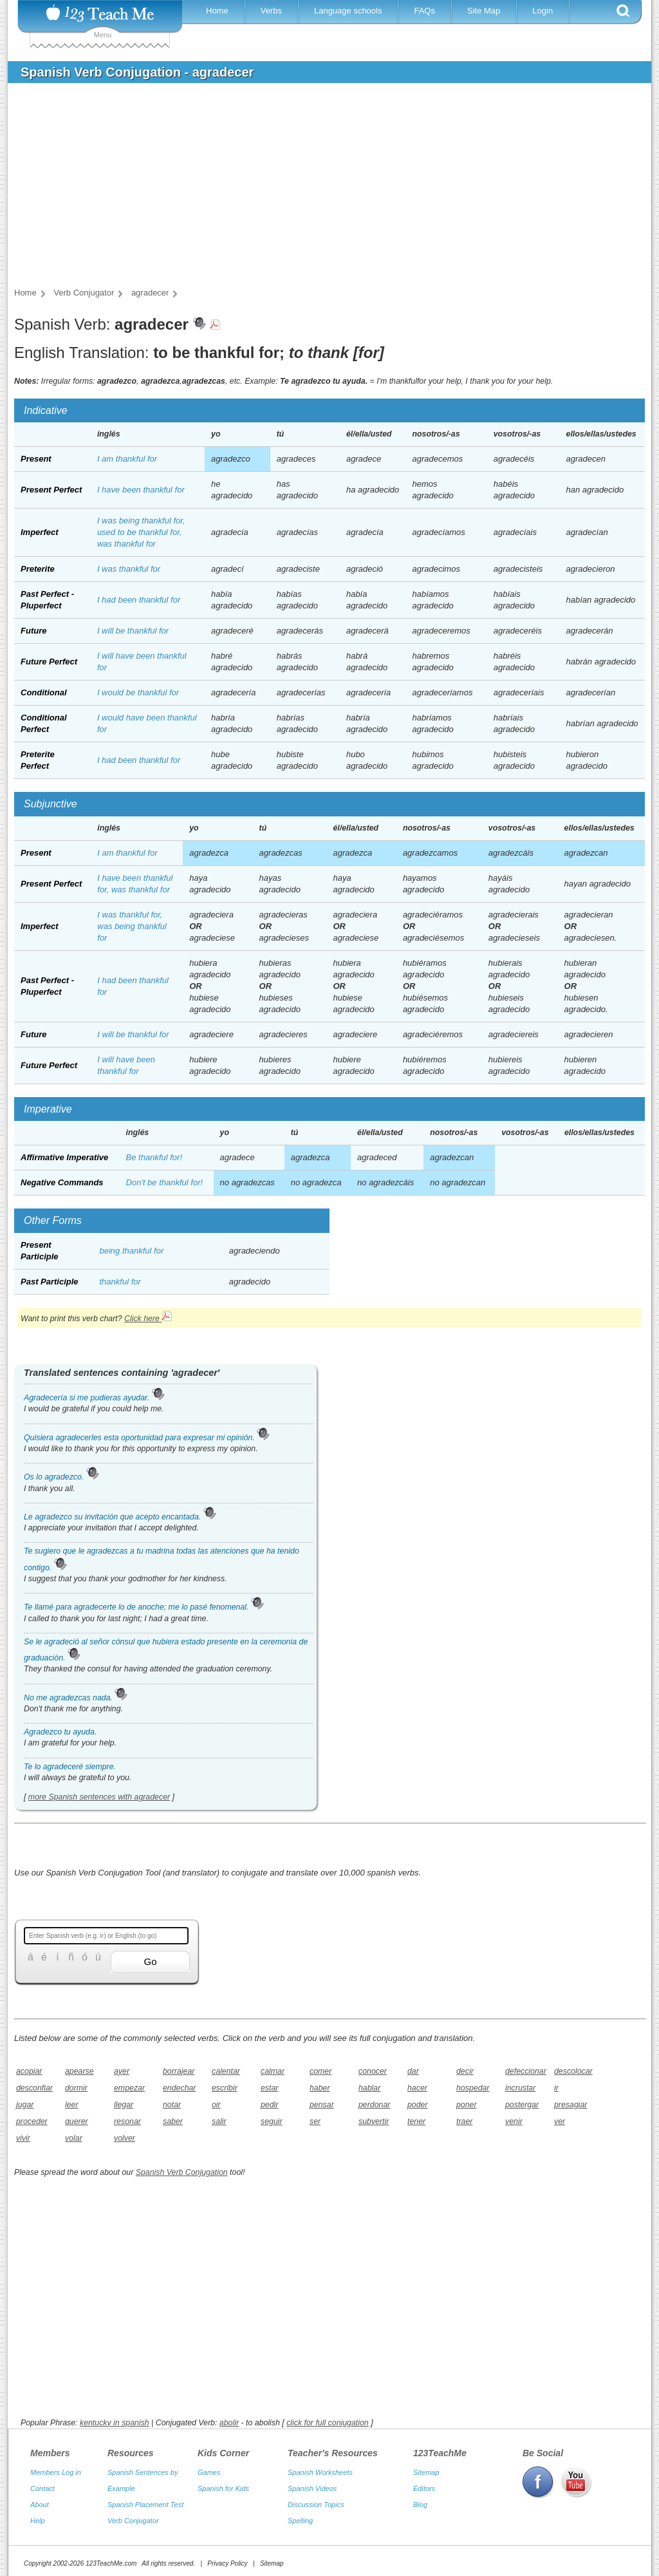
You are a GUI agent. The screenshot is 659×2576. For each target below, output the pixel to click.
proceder (32, 2121)
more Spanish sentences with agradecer (99, 1796)
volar (73, 2138)
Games (209, 2459)
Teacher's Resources (333, 2440)
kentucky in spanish (114, 2409)
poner (466, 2104)
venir (514, 2121)
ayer (121, 2071)
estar (269, 2087)
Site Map (483, 10)
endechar (179, 2087)
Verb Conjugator (133, 2508)
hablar (369, 2087)
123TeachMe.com (111, 2550)
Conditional (44, 692)
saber (173, 2121)
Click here (148, 1318)
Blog (420, 2492)
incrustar (520, 2087)
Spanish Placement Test (145, 2492)
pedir (269, 2104)
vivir (23, 2138)
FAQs (424, 10)
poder (417, 2104)
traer (464, 2121)
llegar (123, 2104)
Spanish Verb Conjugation (182, 2172)
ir (556, 2087)
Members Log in (55, 2459)
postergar (522, 2104)
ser (315, 2121)
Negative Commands (62, 1182)
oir (216, 2104)
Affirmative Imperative (64, 1157)
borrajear (178, 2071)
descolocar (573, 2071)
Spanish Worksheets (320, 2459)
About (39, 2492)
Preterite (38, 569)
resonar (127, 2121)
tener (416, 2121)
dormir (76, 2087)
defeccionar (525, 2071)
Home (217, 10)
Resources (130, 2440)
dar (413, 2071)
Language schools (348, 10)
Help (37, 2508)
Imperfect (40, 532)
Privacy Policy (227, 2550)
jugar (24, 2104)
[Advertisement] (320, 189)
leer (72, 2104)
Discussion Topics (316, 2492)
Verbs (271, 10)
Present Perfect (51, 489)
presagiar (570, 2104)
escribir (224, 2087)
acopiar (29, 2071)
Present (36, 459)
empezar (129, 2087)
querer (76, 2121)
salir (219, 2121)
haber (320, 2087)
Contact (42, 2475)
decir (465, 2071)
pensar (322, 2104)
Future (33, 630)
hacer (417, 2087)
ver (559, 2121)
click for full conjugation (327, 2409)
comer (320, 2071)
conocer (372, 2071)
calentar (226, 2071)
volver (124, 2138)
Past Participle (50, 1281)
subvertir (373, 2121)
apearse (79, 2071)
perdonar (374, 2104)
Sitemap (426, 2459)
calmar (272, 2071)
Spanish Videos (312, 2475)
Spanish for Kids (223, 2475)
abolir (229, 2409)
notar (172, 2104)
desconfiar (34, 2087)
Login (542, 10)
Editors (424, 2475)
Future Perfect (49, 661)
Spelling (300, 2508)
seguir (272, 2121)
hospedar (472, 2087)
